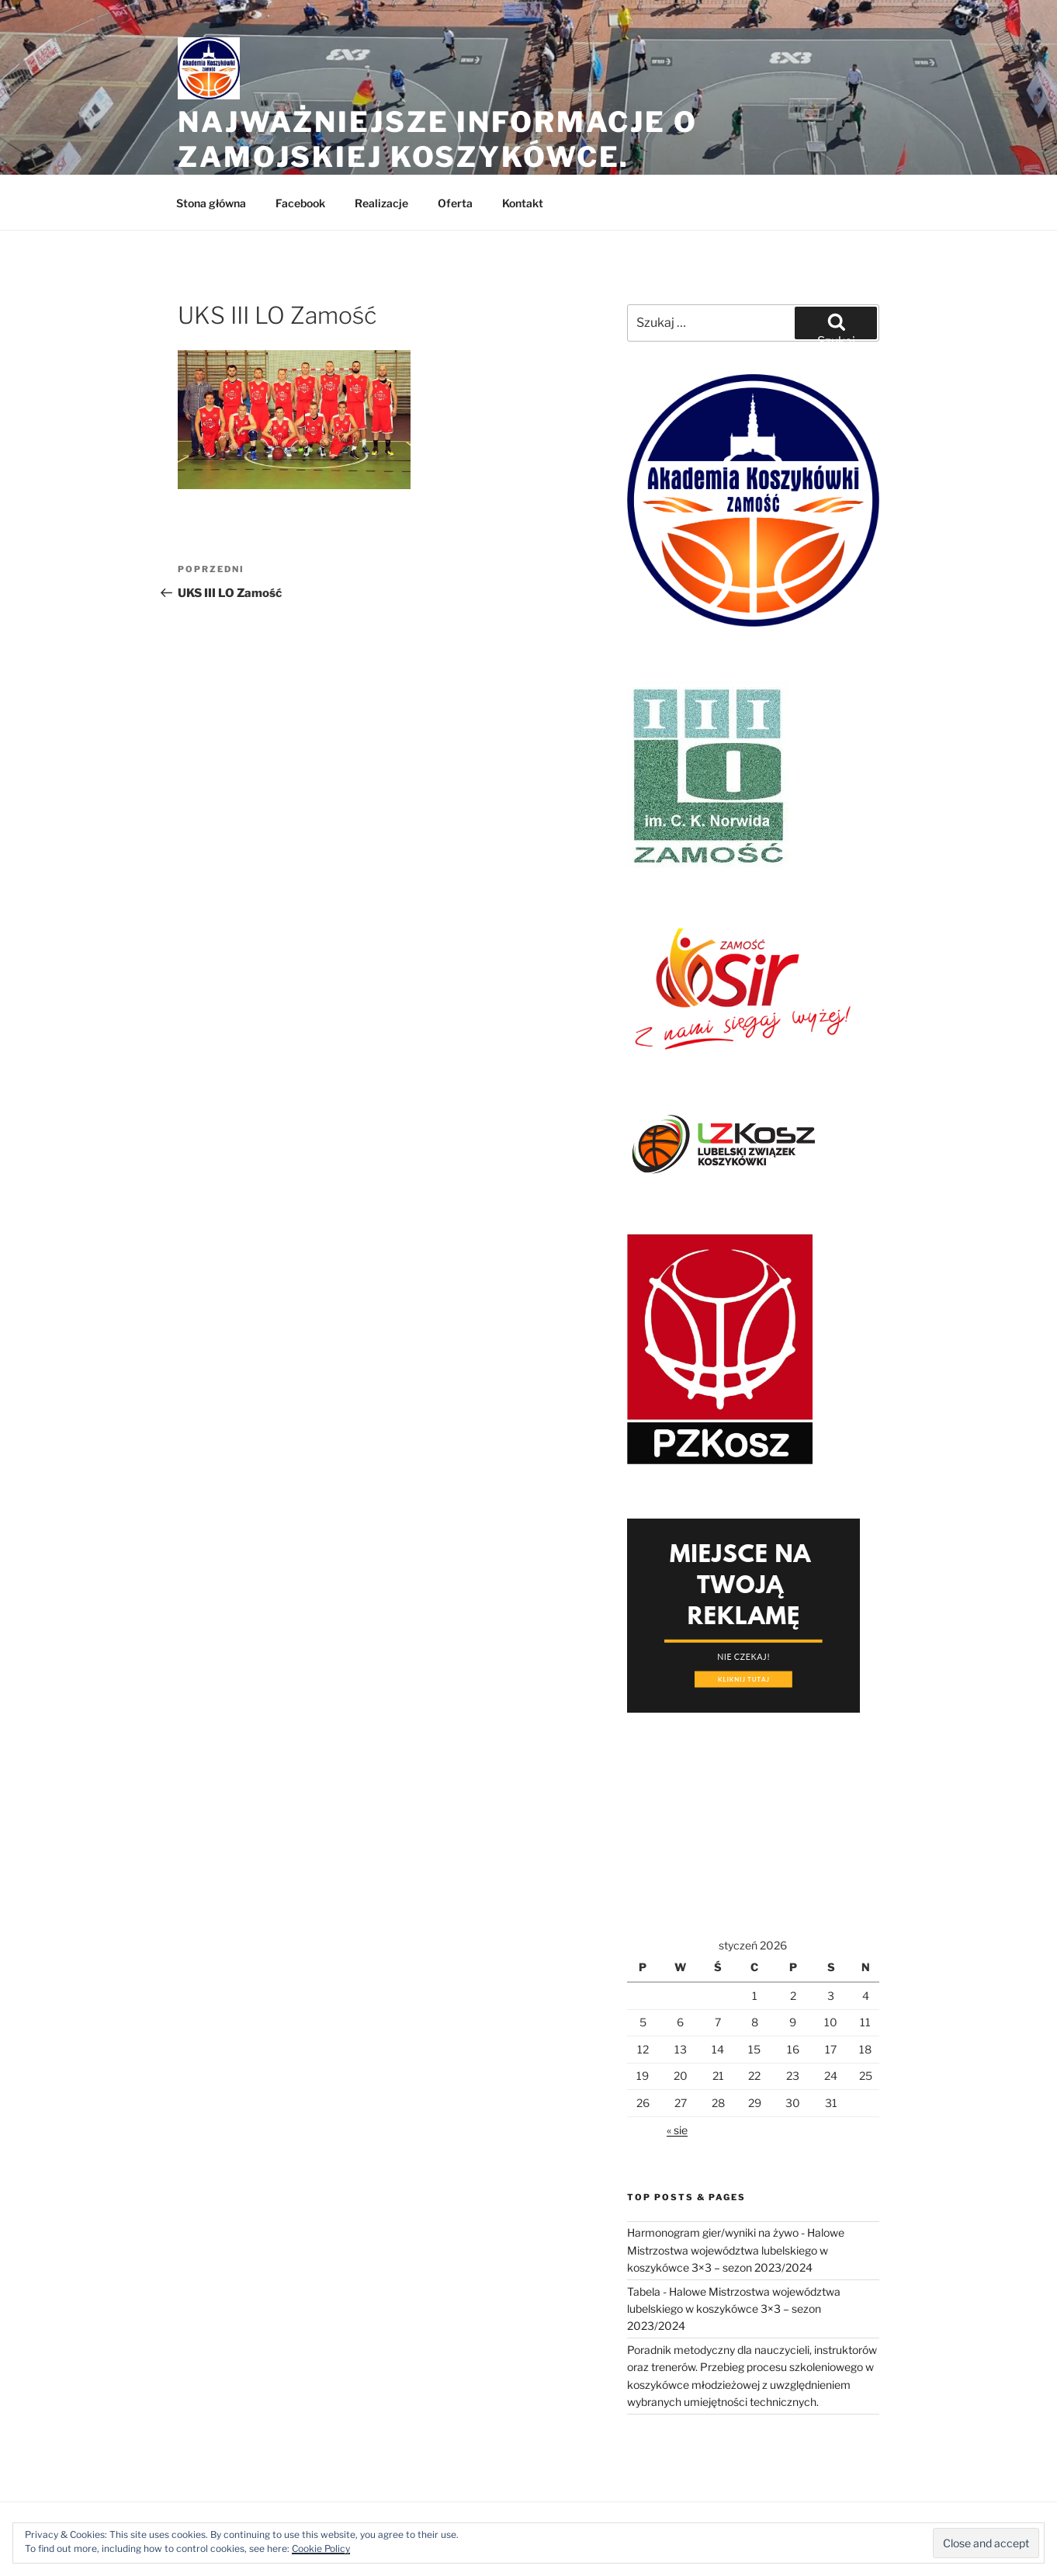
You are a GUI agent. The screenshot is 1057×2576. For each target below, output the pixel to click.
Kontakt (522, 203)
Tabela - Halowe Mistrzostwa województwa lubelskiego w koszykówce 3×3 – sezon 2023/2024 (733, 2309)
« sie (677, 2130)
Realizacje (381, 203)
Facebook (300, 203)
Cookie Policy (321, 2548)
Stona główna (211, 203)
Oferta (455, 203)
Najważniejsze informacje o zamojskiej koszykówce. (438, 139)
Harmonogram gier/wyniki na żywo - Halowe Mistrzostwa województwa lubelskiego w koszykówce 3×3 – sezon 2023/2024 (735, 2250)
